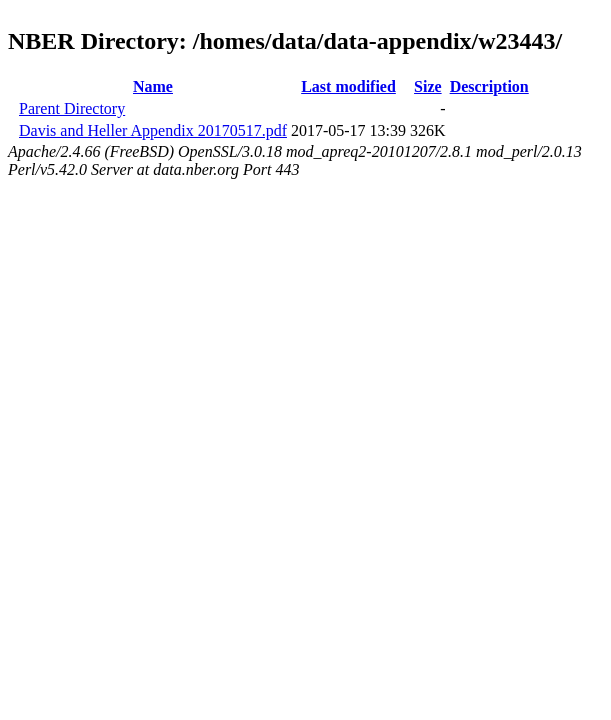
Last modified (348, 86)
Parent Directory (72, 108)
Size (428, 86)
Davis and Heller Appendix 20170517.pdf (153, 130)
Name (153, 86)
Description (489, 86)
